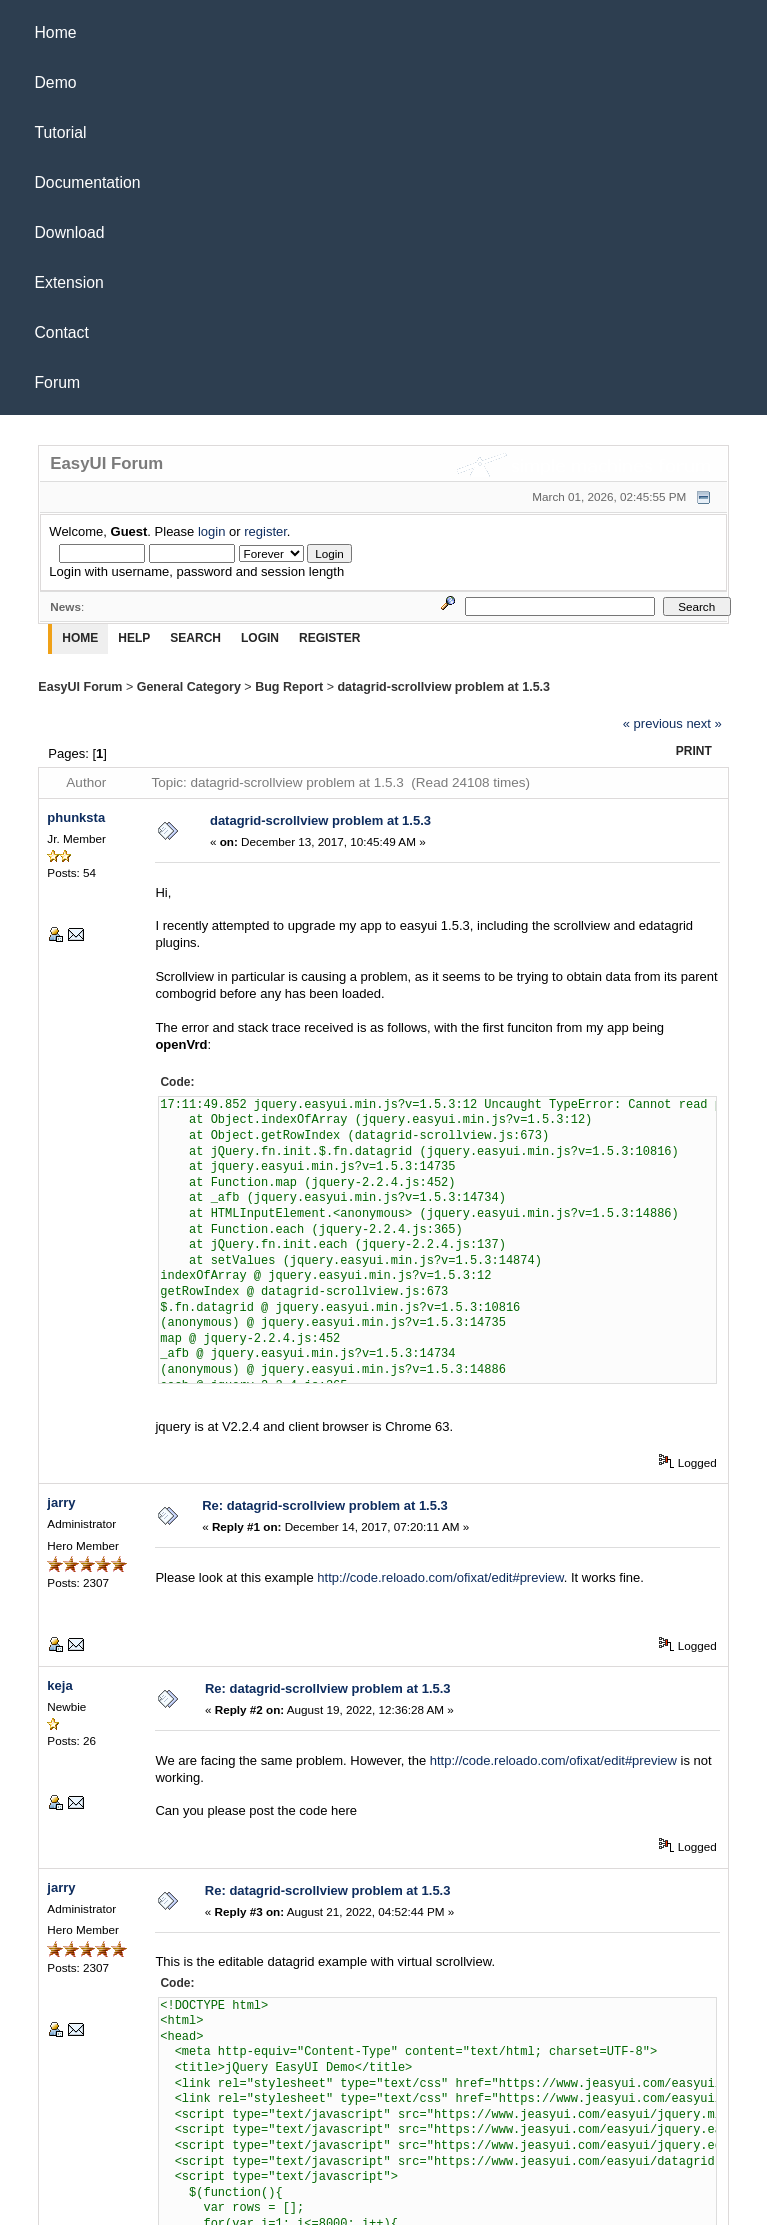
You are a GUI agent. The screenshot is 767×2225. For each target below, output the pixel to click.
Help (134, 638)
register (265, 531)
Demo (56, 82)
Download (70, 232)
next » (703, 723)
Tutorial (61, 132)
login (211, 531)
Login (260, 638)
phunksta (76, 817)
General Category (189, 687)
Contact (62, 332)
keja (59, 1685)
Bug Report (289, 687)
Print (694, 751)
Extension (69, 282)
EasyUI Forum (80, 687)
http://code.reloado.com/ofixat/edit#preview (440, 1577)
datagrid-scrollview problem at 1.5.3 (443, 687)
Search (195, 638)
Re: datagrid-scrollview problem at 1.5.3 (325, 1505)
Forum (58, 382)
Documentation (88, 182)
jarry (61, 1502)
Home (56, 32)
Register (329, 638)
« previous (653, 723)
